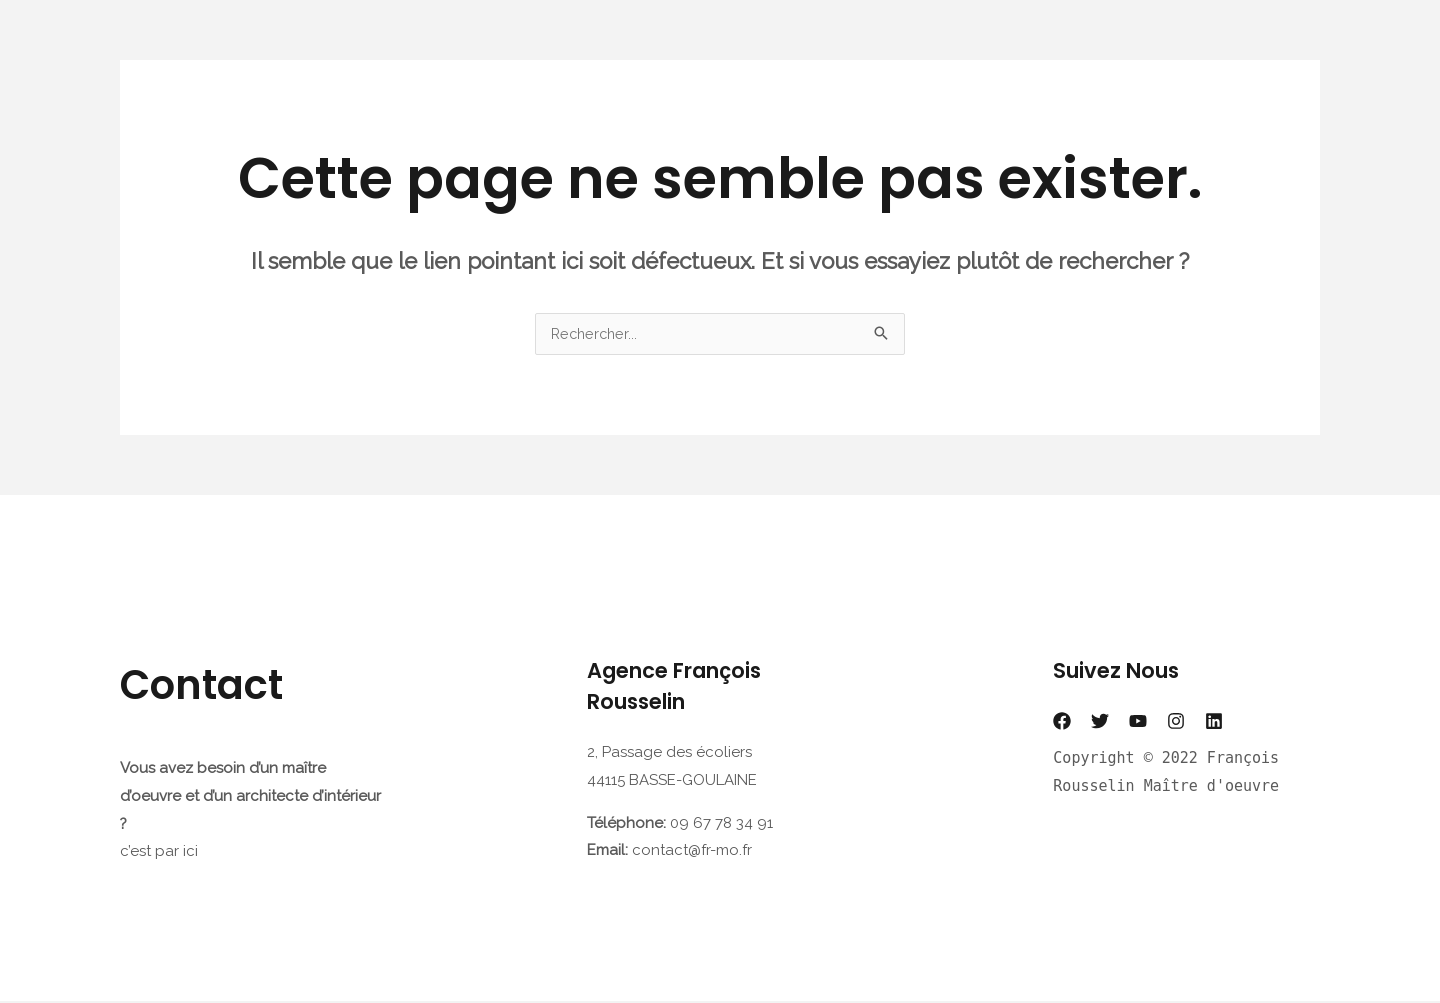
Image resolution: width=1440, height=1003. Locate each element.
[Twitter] (1100, 723)
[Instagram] (1176, 723)
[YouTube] (1138, 723)
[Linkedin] (1214, 723)
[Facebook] (1062, 723)
